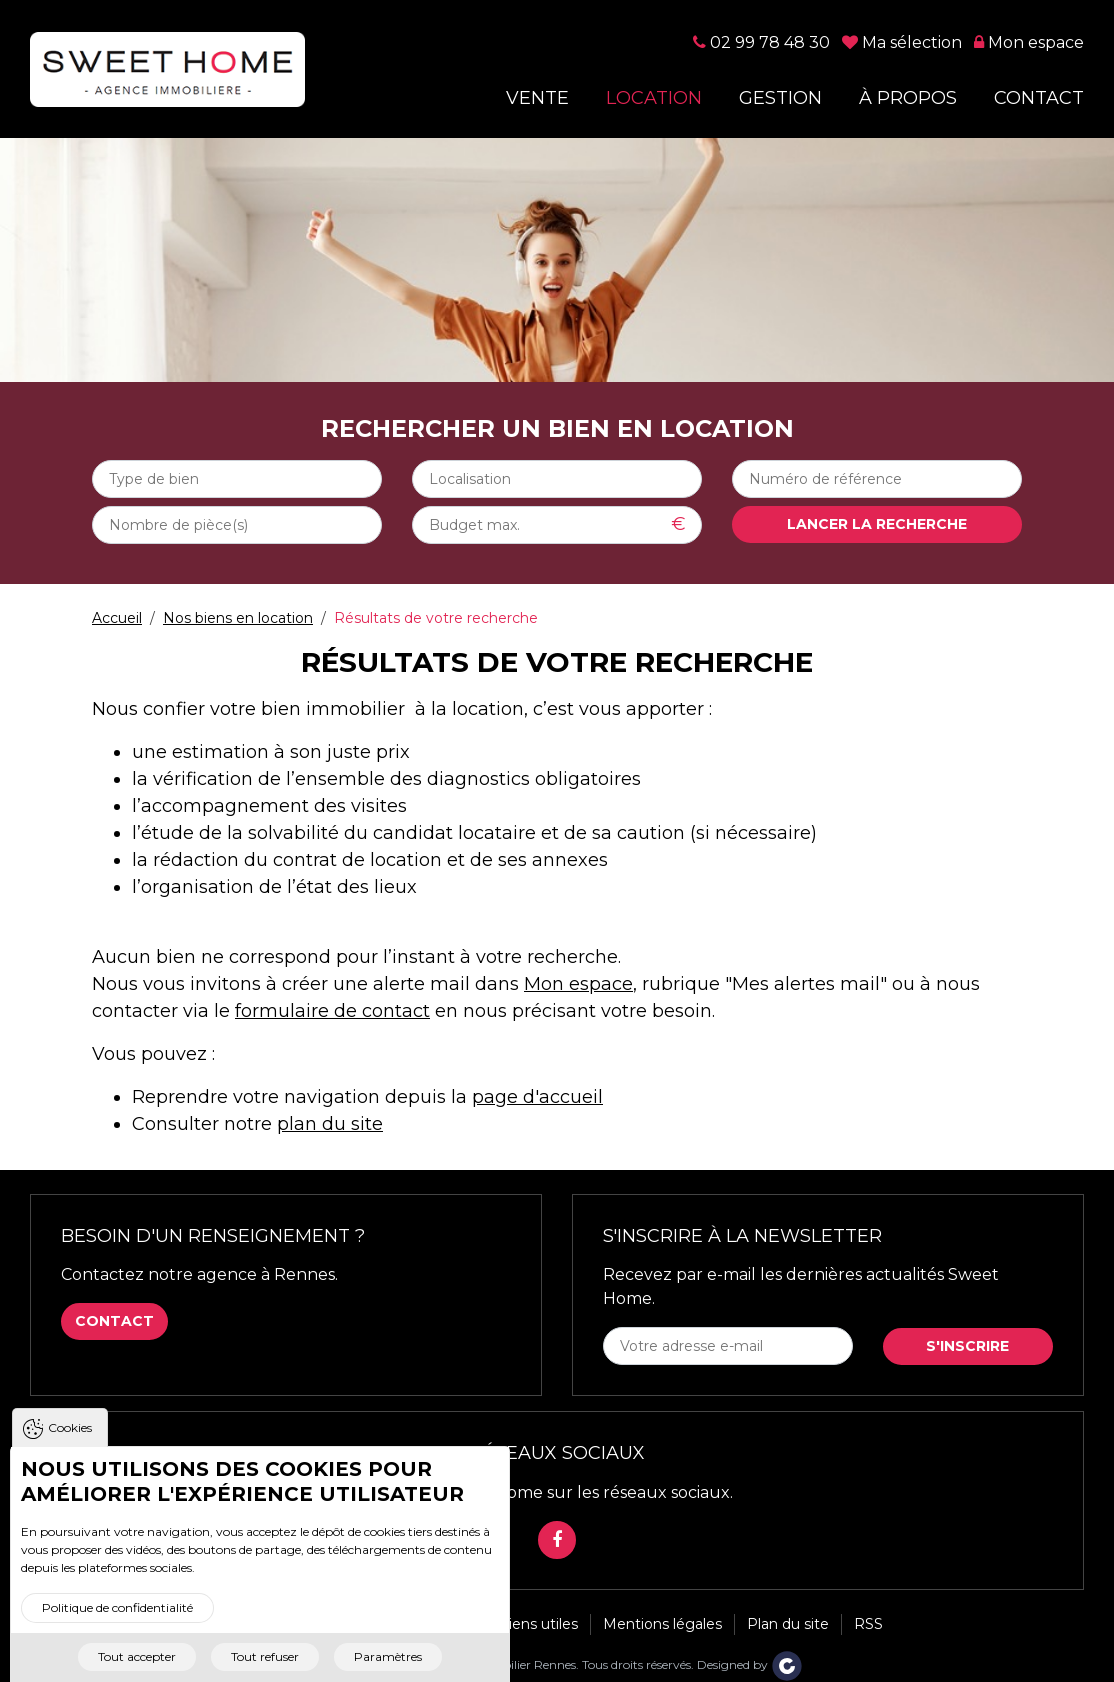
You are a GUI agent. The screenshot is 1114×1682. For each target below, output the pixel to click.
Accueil (117, 618)
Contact (1039, 98)
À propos (908, 98)
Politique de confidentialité (117, 1621)
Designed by (750, 1664)
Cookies (70, 1441)
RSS (868, 1624)
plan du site (330, 1124)
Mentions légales (662, 1624)
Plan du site (788, 1624)
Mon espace (578, 984)
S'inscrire (967, 1346)
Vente (537, 98)
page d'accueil (537, 1097)
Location (654, 98)
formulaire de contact (332, 1011)
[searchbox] (237, 479)
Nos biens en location (238, 618)
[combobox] (237, 479)
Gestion (780, 98)
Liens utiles (539, 1624)
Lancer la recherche (877, 524)
